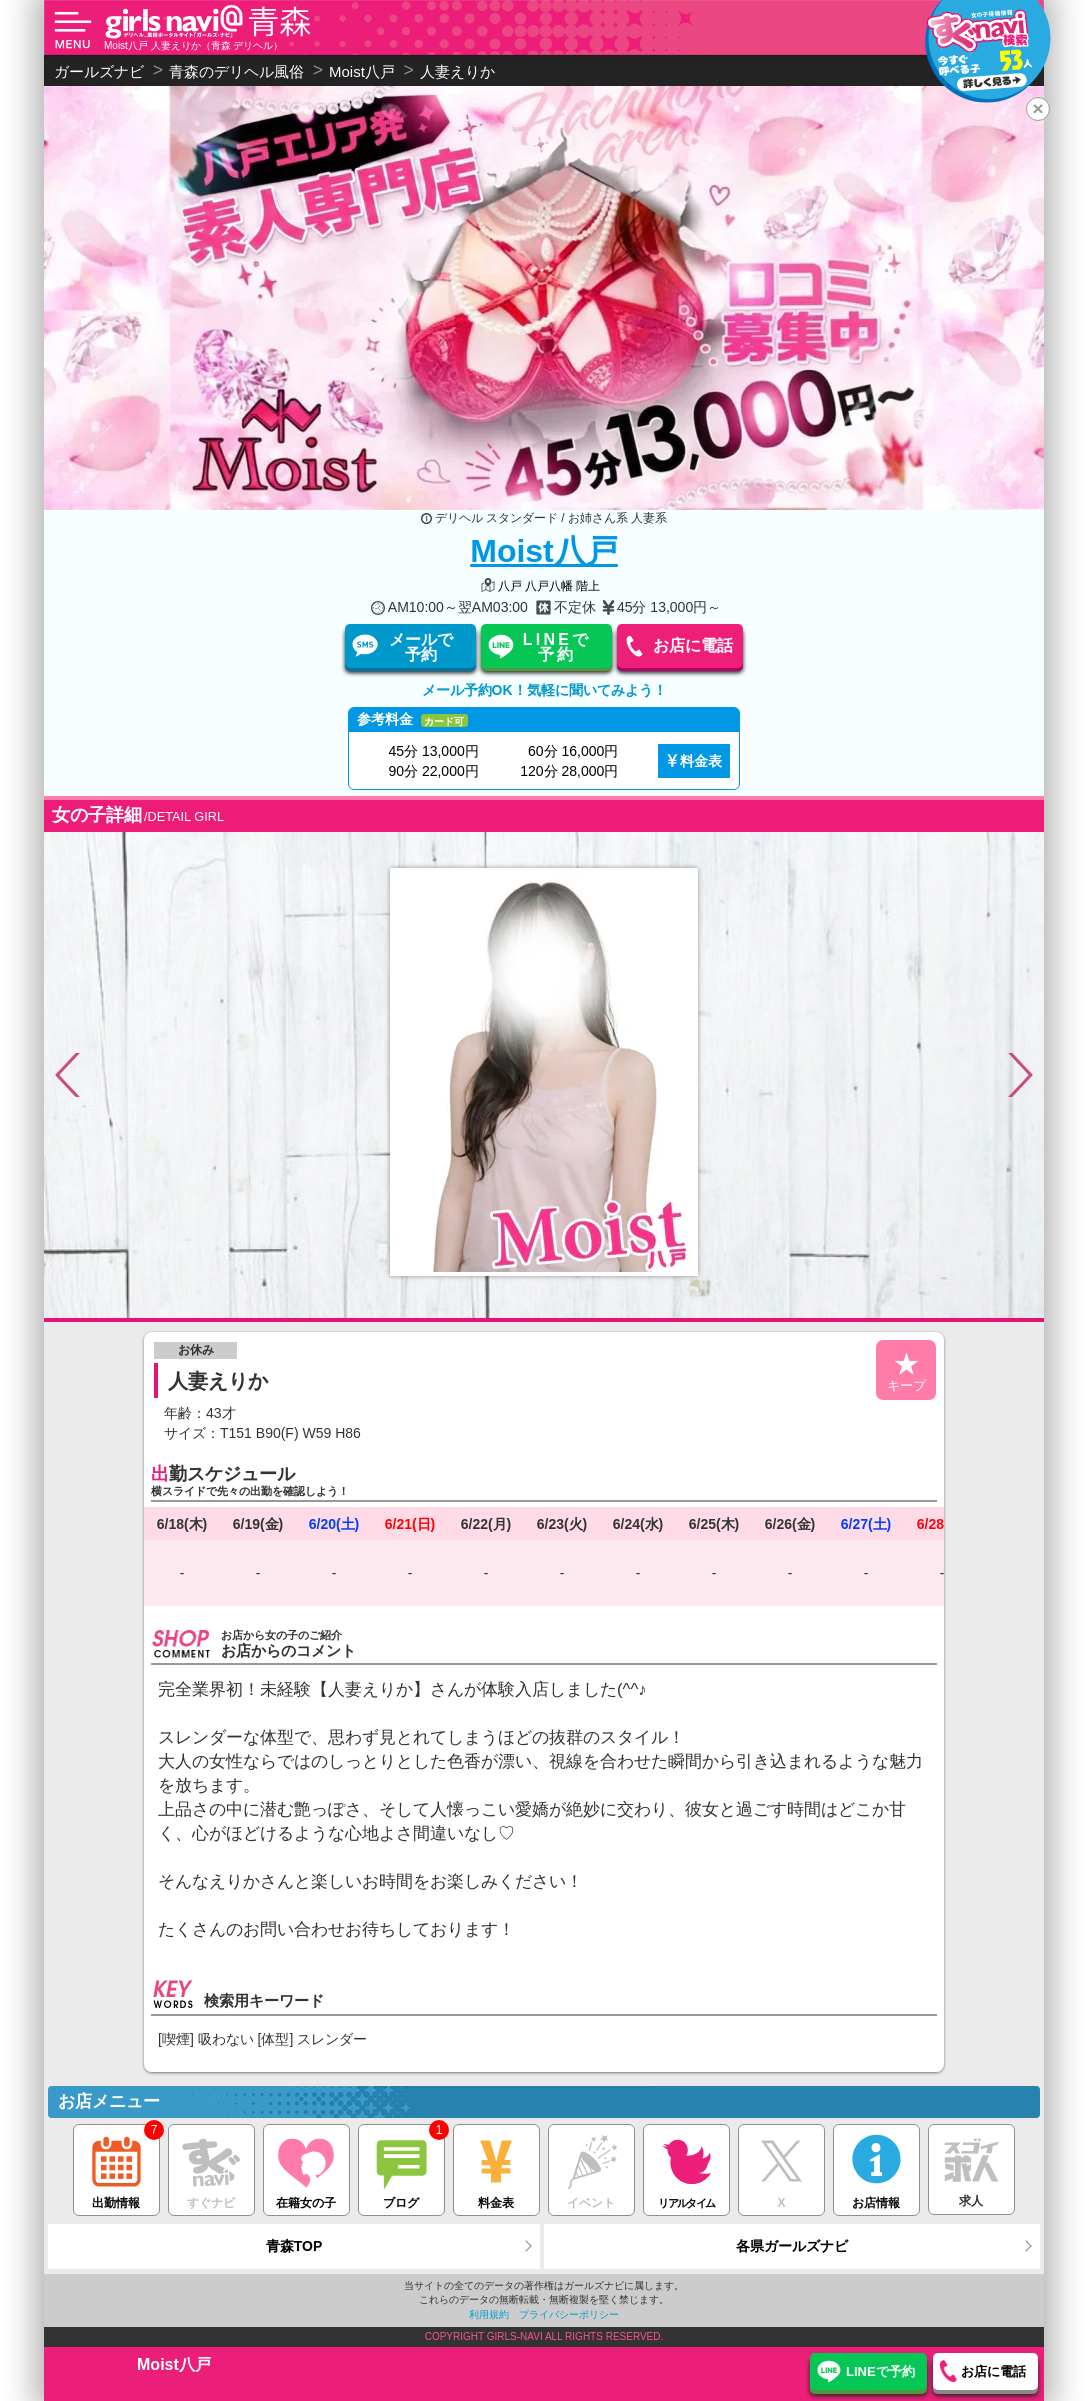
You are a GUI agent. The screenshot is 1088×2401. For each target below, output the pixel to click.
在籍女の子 (306, 2167)
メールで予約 (421, 647)
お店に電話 (693, 645)
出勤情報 (116, 2167)
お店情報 (876, 2167)
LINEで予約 (557, 647)
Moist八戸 (544, 551)
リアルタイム (686, 2167)
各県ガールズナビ (792, 2246)
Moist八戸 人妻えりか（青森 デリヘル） (193, 45)
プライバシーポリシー (569, 2314)
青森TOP (294, 2246)
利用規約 (489, 2314)
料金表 (701, 761)
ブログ (401, 2167)
